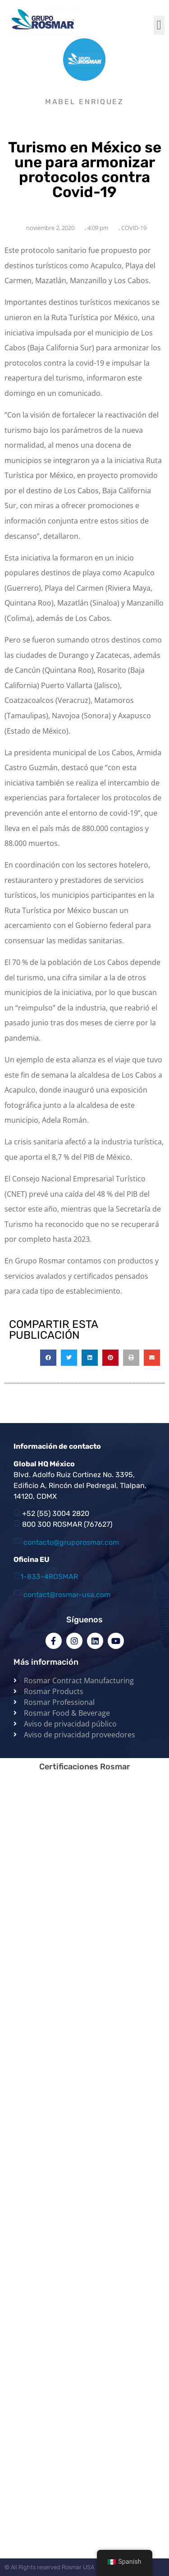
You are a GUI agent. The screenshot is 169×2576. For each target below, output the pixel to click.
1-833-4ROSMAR (49, 1576)
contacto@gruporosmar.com (71, 1542)
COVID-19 (133, 228)
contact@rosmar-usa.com (66, 1594)
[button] (159, 25)
